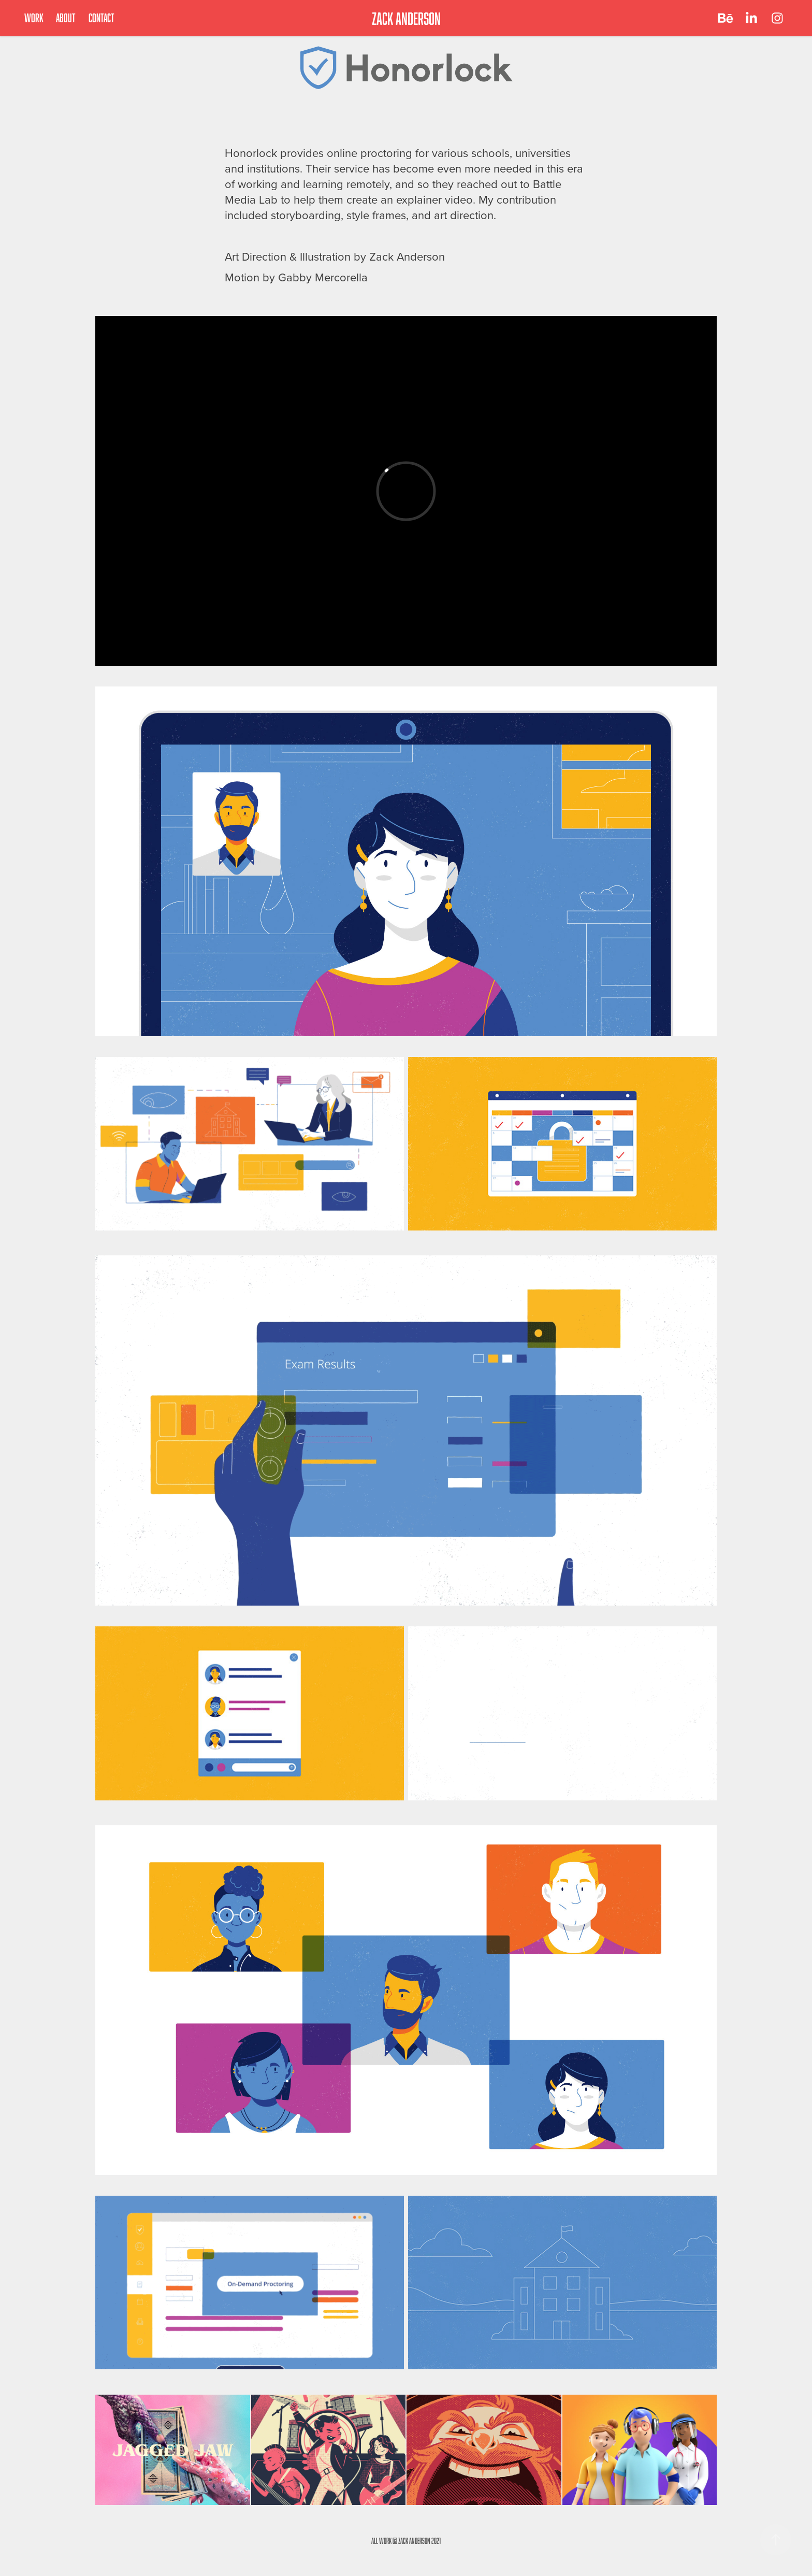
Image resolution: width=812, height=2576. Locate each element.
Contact (101, 17)
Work (34, 17)
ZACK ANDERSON (406, 18)
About (66, 17)
